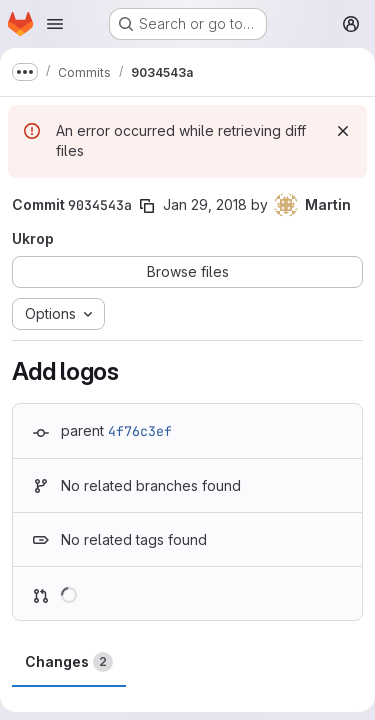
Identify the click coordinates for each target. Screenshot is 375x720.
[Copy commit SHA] (147, 206)
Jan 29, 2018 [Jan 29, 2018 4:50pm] (205, 204)
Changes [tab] (69, 662)
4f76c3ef (140, 431)
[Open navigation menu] (55, 24)
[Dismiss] (343, 131)
